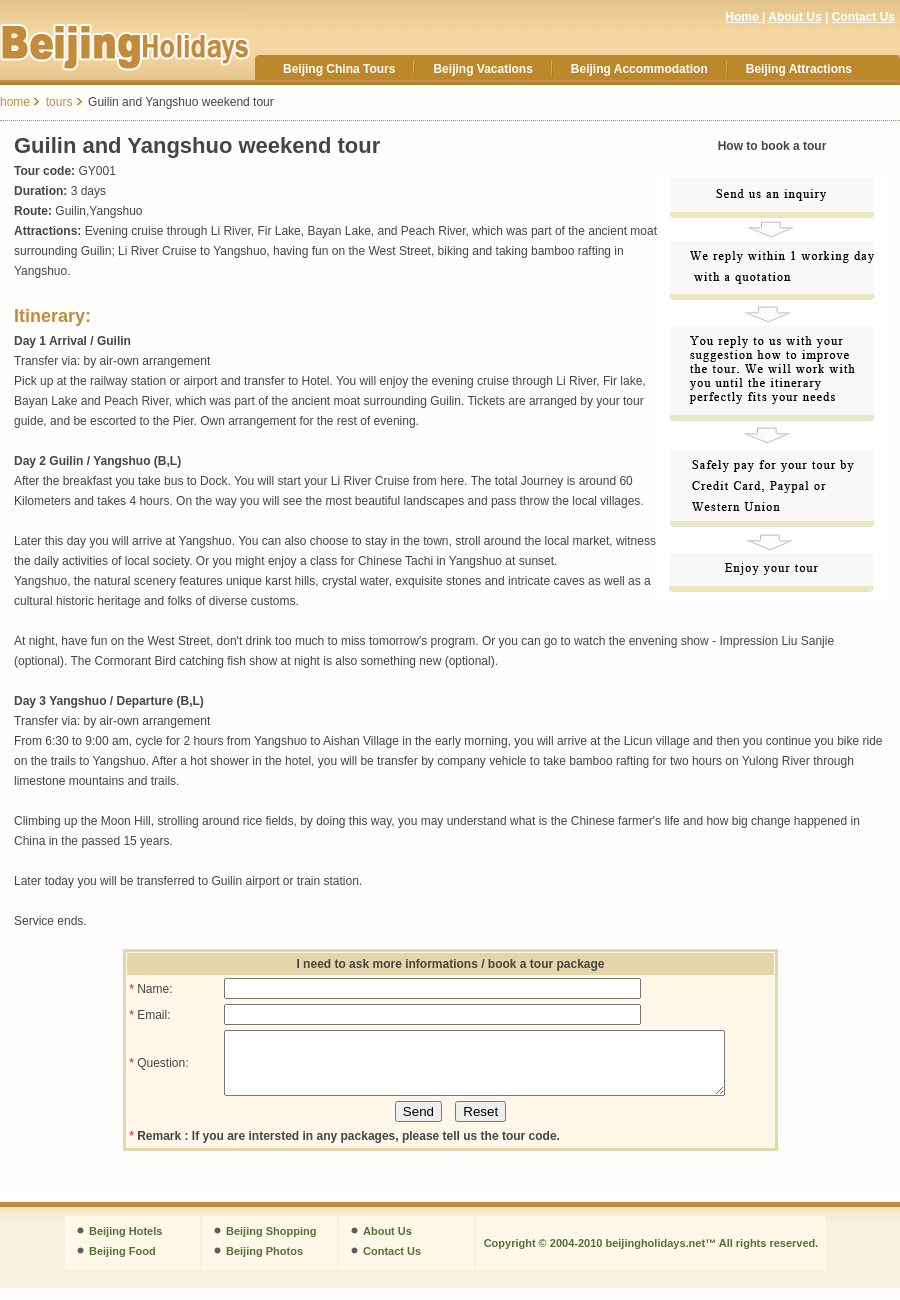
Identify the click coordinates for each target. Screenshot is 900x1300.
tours (59, 102)
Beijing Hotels (125, 1243)
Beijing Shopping (271, 1243)
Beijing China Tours (339, 69)
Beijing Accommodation (639, 69)
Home (743, 17)
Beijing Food (122, 1263)
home (15, 102)
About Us (794, 17)
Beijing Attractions (799, 69)
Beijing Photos (264, 1263)
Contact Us (863, 17)
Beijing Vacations (482, 69)
